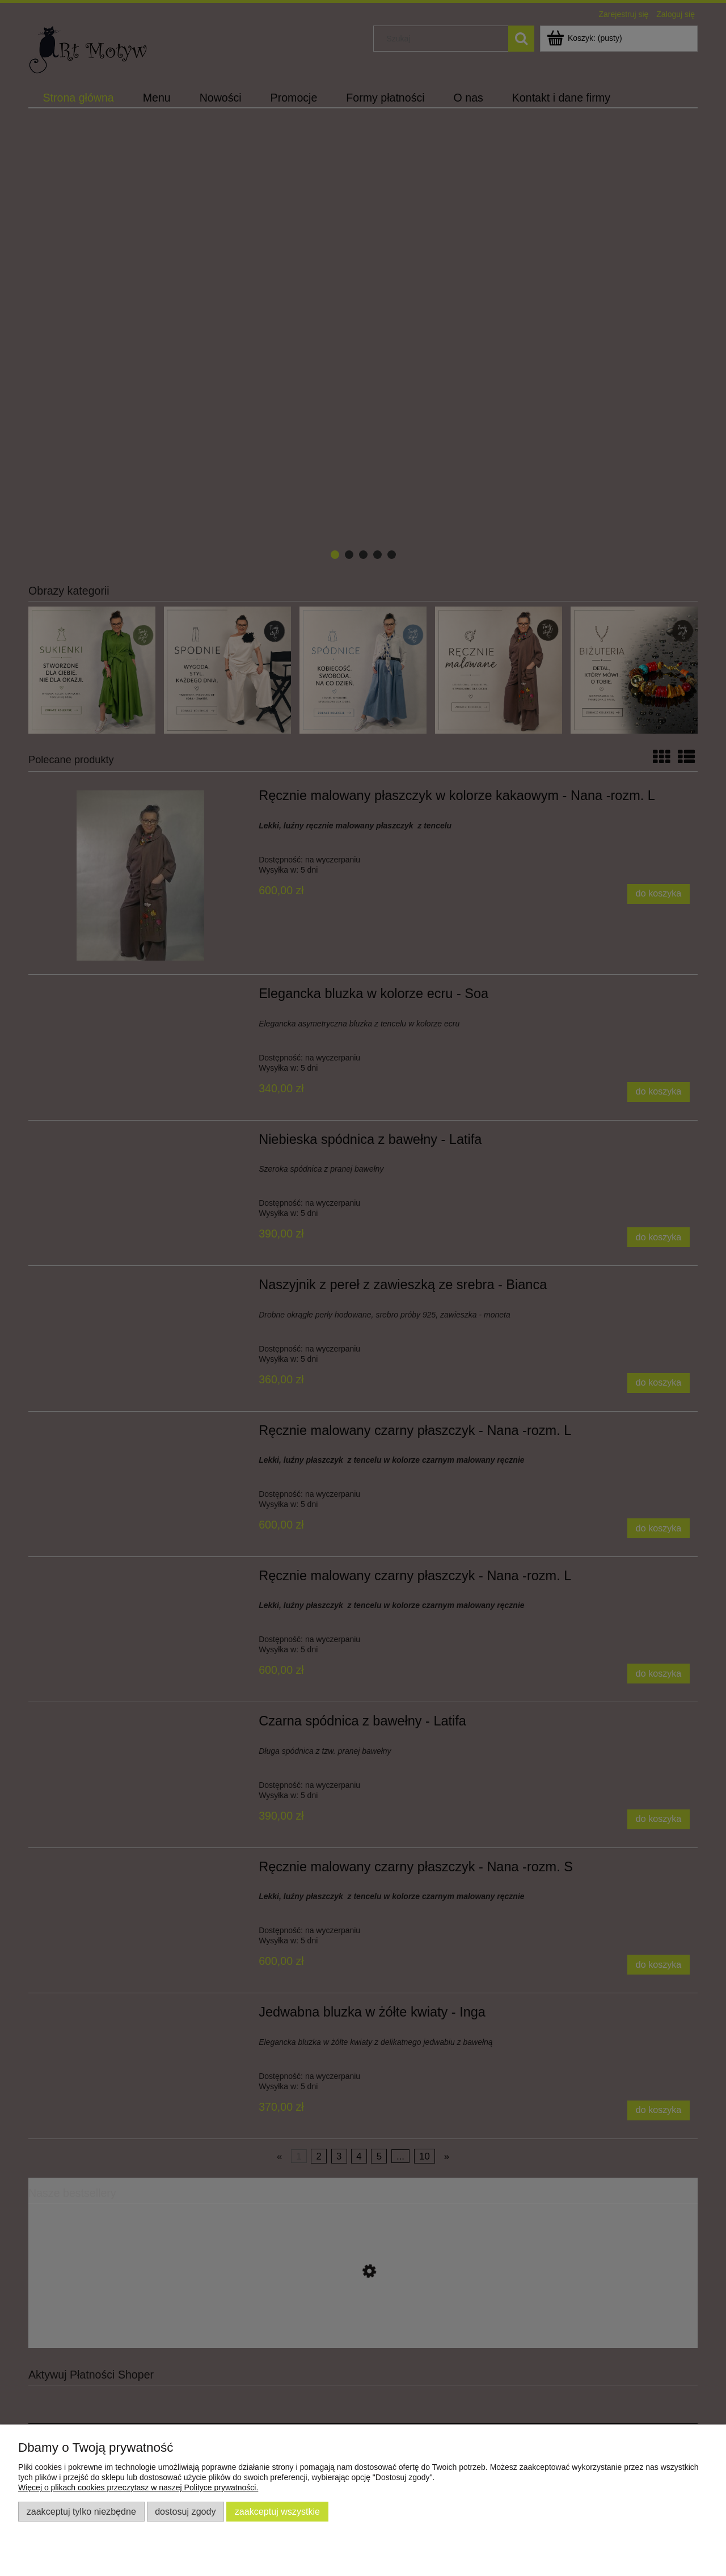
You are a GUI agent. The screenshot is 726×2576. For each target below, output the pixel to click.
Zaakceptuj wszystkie (277, 2511)
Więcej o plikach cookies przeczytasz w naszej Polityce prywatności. (138, 2487)
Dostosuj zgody (185, 2511)
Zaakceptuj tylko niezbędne (81, 2511)
